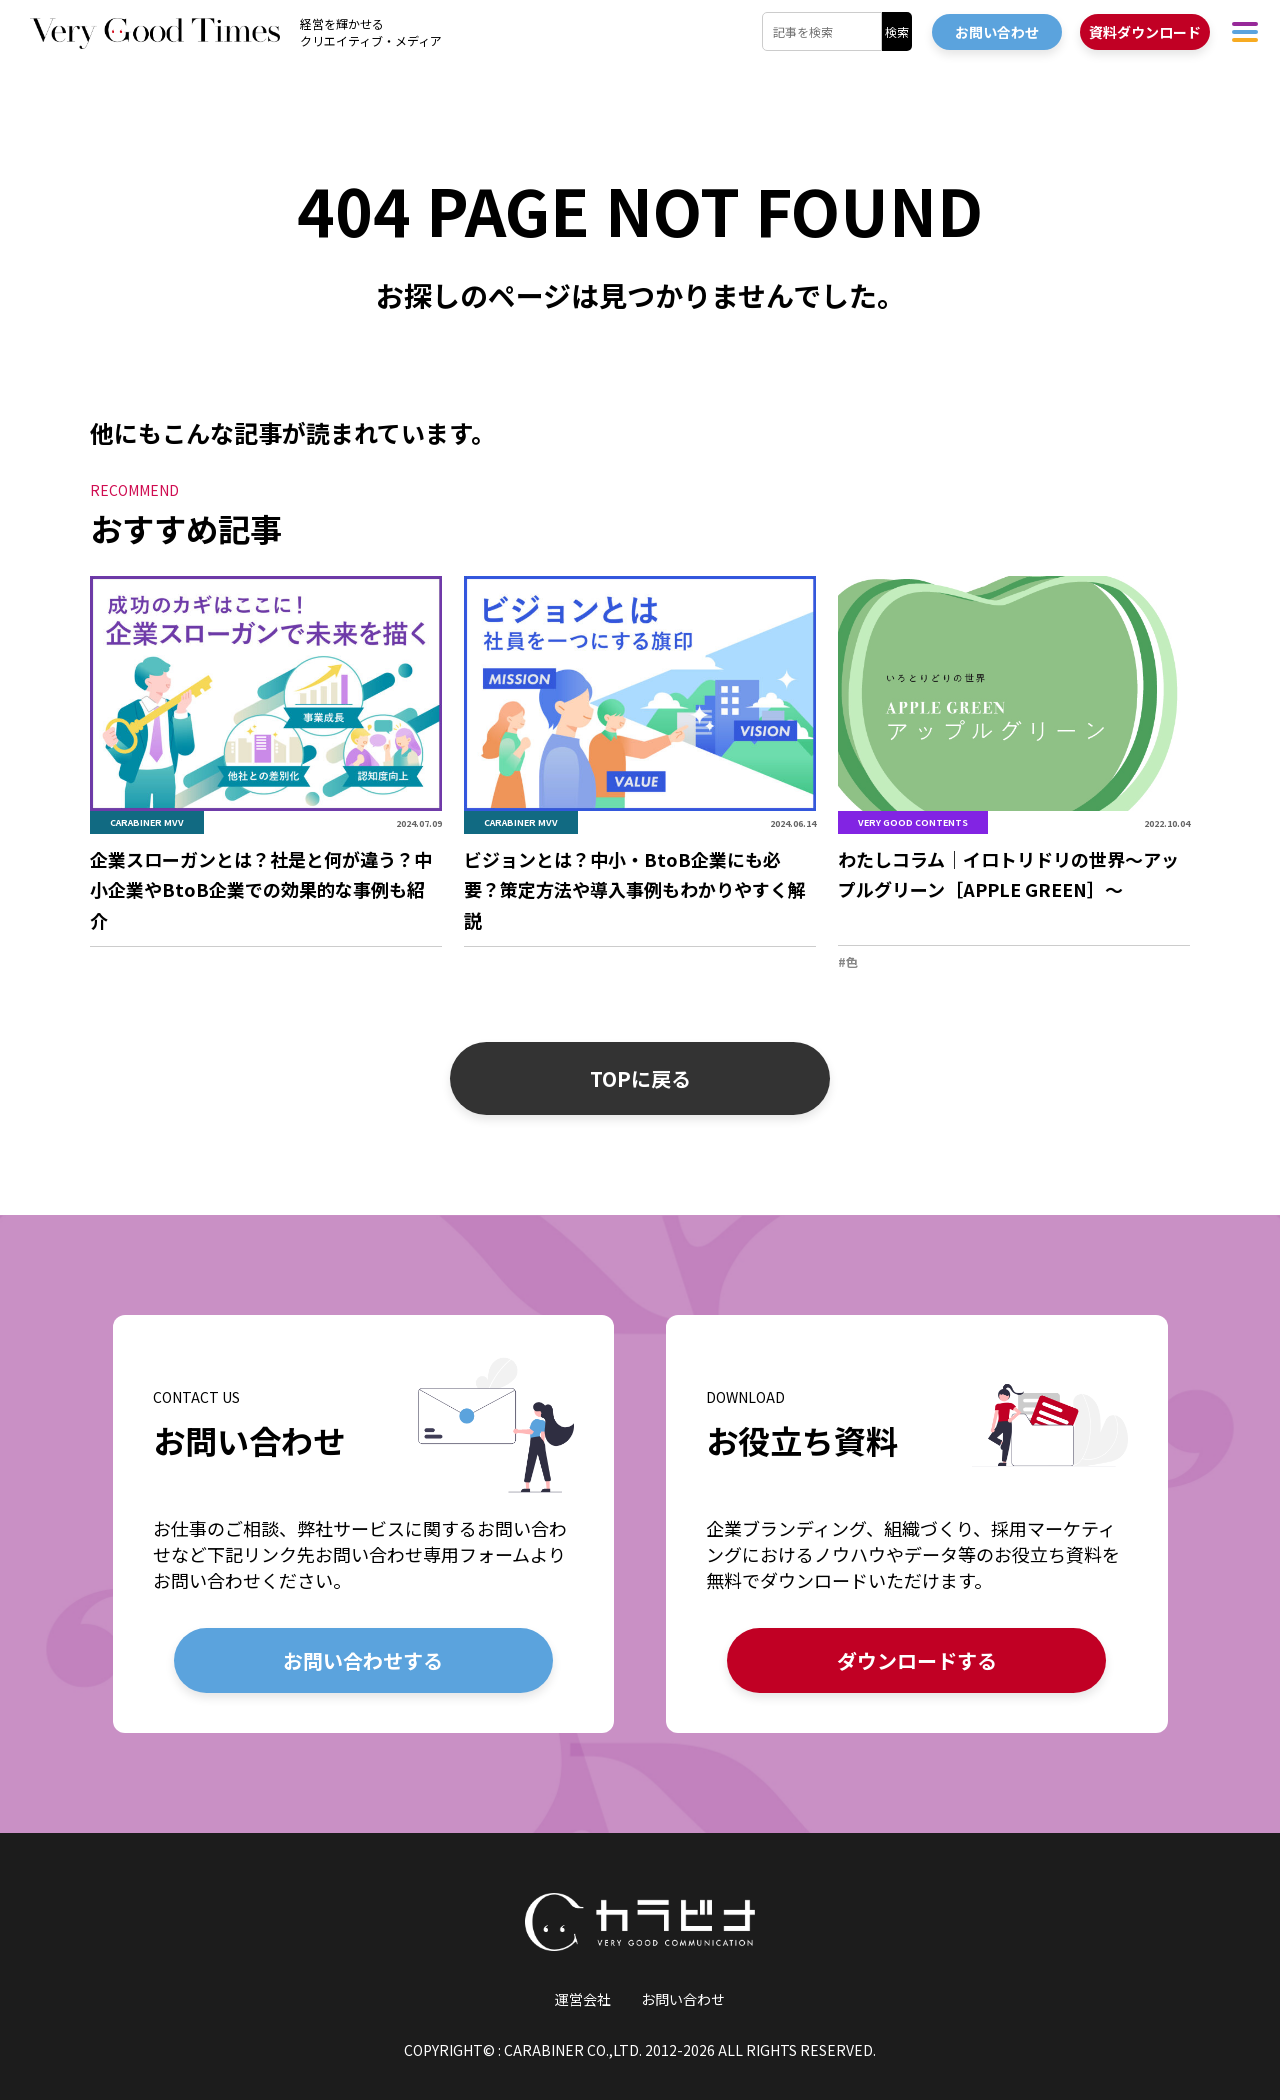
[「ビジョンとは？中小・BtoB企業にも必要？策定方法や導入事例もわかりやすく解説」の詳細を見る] (640, 762)
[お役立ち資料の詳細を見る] (916, 1523)
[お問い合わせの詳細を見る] (363, 1523)
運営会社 (583, 1999)
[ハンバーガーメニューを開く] (1245, 31)
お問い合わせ (683, 1999)
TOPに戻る (640, 1078)
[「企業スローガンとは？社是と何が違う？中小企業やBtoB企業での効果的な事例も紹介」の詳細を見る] (266, 762)
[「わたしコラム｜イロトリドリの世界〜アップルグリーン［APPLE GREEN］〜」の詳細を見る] (1014, 774)
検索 (897, 31)
